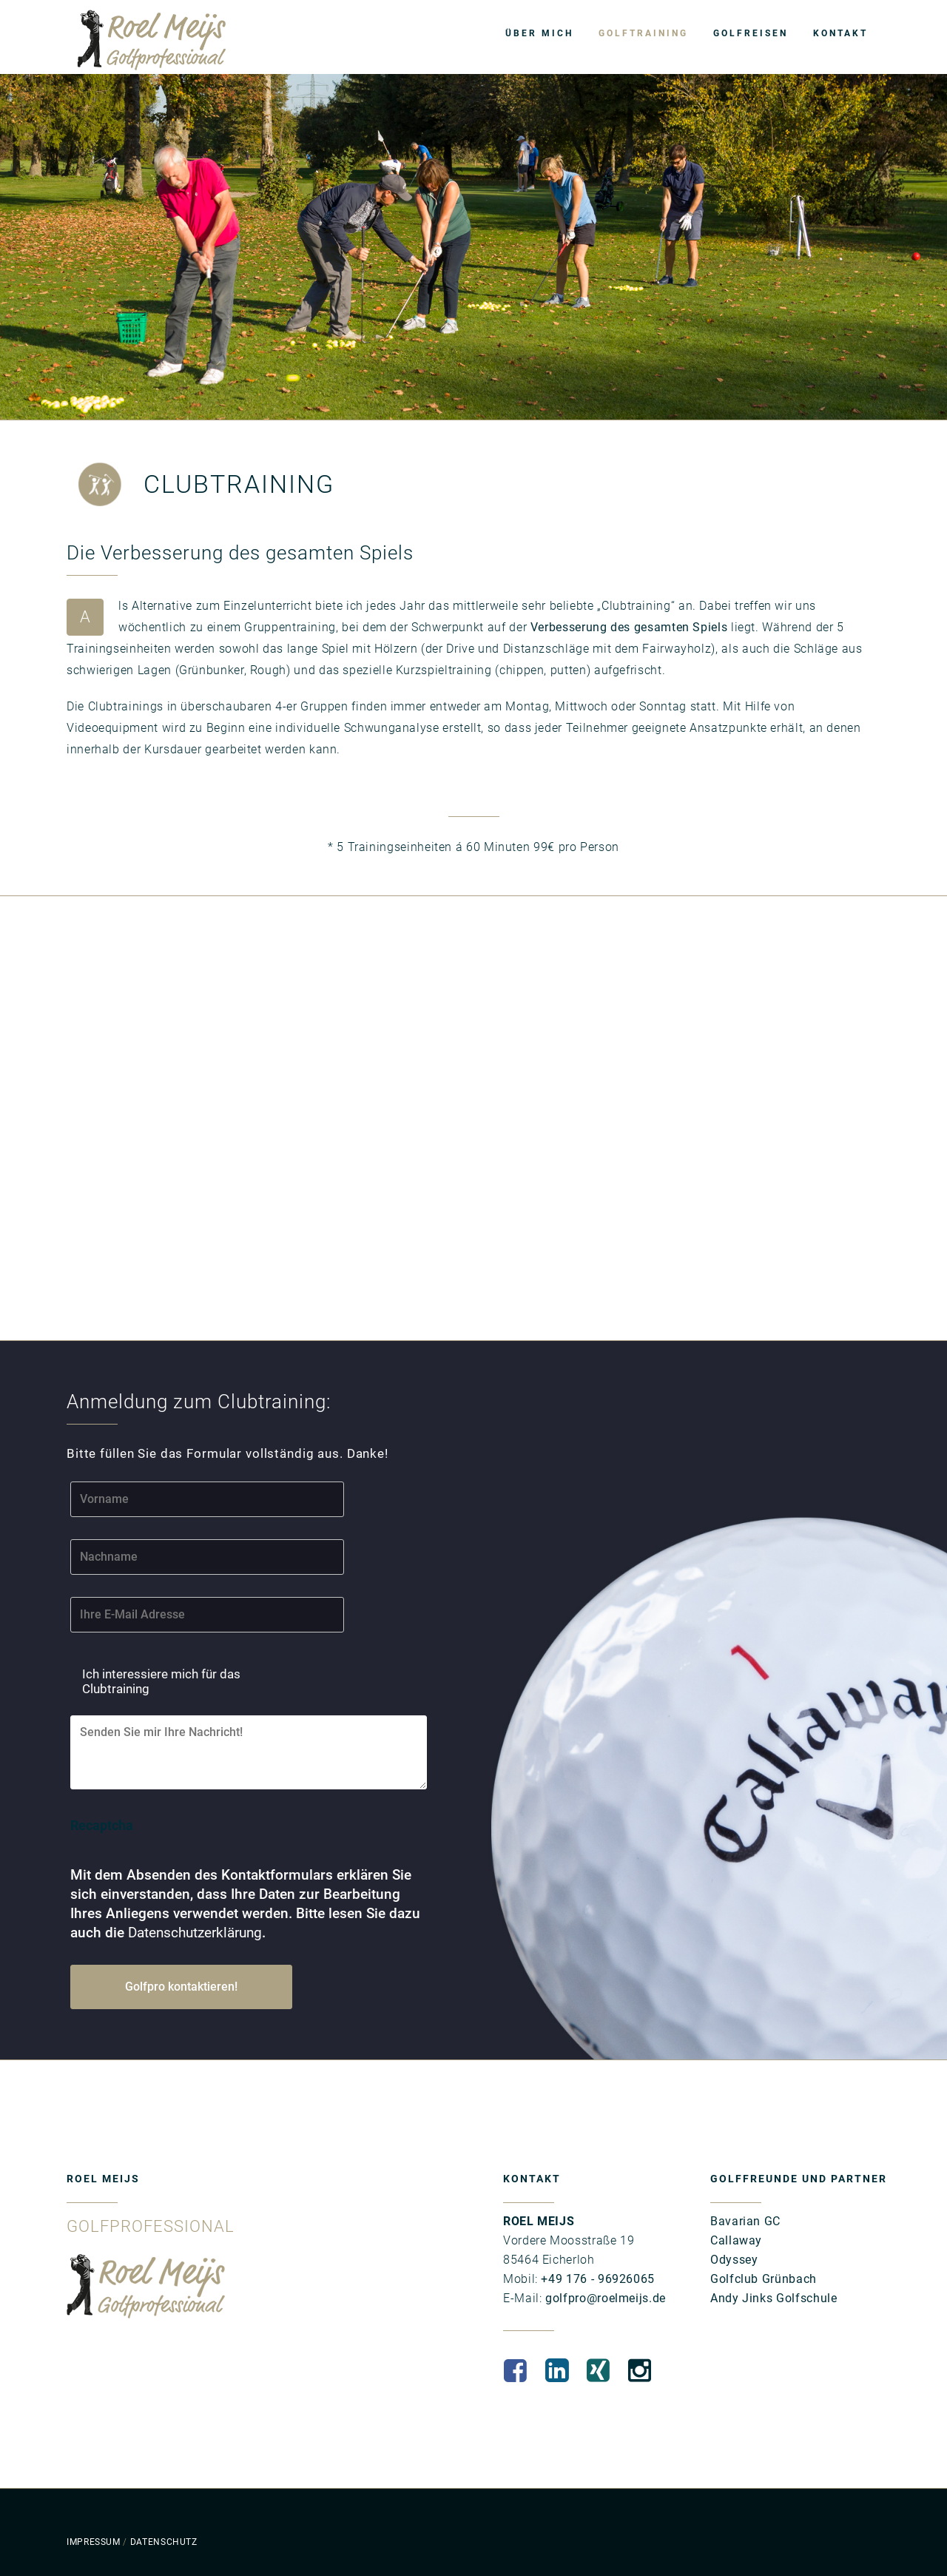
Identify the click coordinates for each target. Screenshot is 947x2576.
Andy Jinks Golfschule (773, 2298)
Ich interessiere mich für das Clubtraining (161, 1681)
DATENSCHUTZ (164, 2542)
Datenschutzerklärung (195, 1933)
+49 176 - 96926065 (596, 2279)
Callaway (736, 2240)
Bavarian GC (745, 2221)
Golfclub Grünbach (763, 2279)
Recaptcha (101, 1825)
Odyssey (734, 2260)
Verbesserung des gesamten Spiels (628, 627)
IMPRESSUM (94, 2542)
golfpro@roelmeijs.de (603, 2298)
